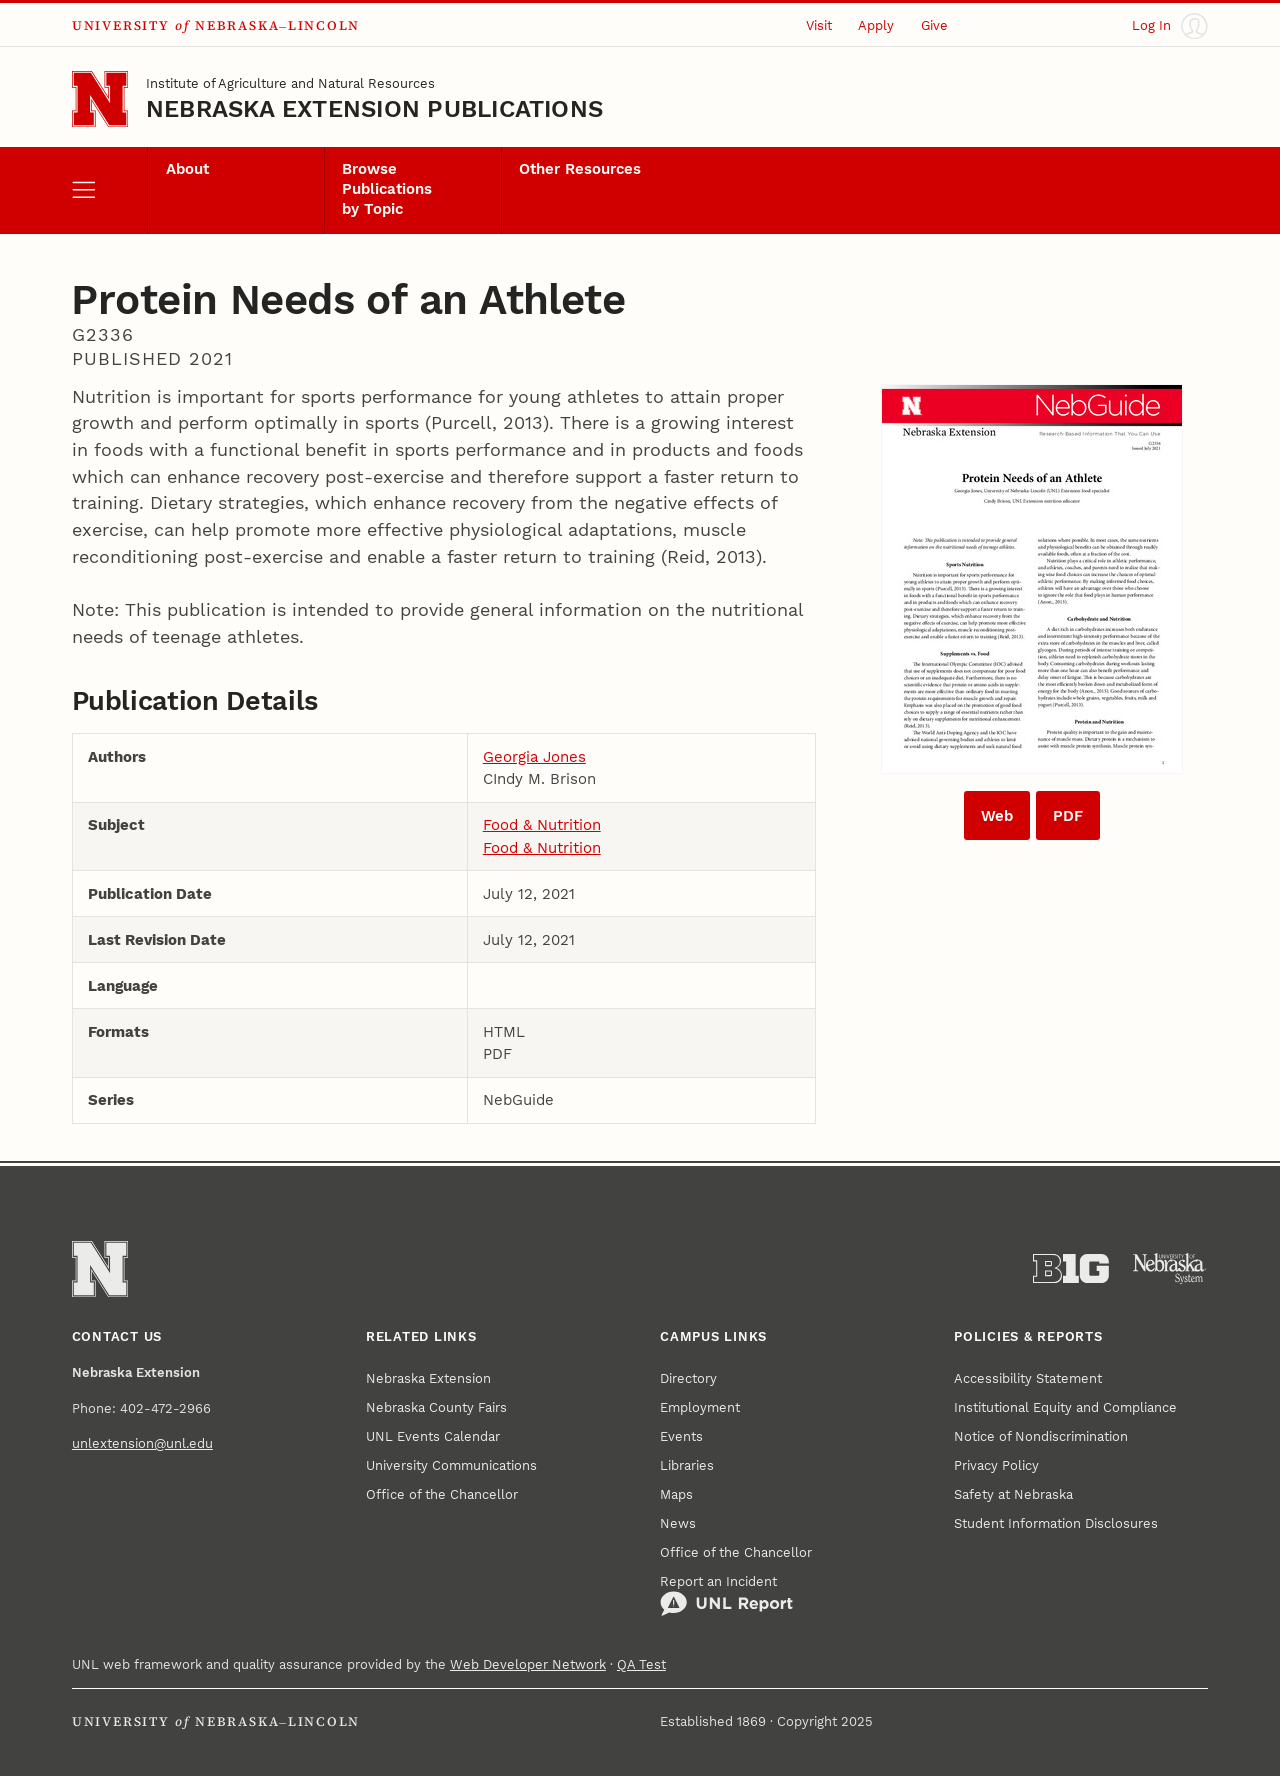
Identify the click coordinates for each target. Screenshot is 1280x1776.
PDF (1068, 816)
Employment (700, 1407)
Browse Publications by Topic (387, 189)
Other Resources (580, 169)
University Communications (451, 1465)
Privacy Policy (996, 1465)
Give (934, 25)
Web (997, 816)
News (678, 1523)
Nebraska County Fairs (436, 1407)
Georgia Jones (534, 757)
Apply (876, 25)
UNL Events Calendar (433, 1436)
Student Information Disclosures (1056, 1523)
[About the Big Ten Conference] (1071, 1269)
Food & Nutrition (542, 825)
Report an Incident (726, 1596)
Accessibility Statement (1028, 1378)
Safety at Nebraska (1013, 1494)
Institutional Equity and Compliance (1065, 1407)
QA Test (641, 1664)
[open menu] (109, 190)
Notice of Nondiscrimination (1041, 1436)
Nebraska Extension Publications (374, 109)
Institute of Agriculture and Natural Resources (290, 83)
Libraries (687, 1465)
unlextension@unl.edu (142, 1443)
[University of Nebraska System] (1170, 1269)
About (187, 169)
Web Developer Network (528, 1664)
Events (681, 1436)
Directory (688, 1378)
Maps (676, 1494)
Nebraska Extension (428, 1378)
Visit (819, 25)
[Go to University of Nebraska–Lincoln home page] (100, 99)
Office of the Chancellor (442, 1494)
